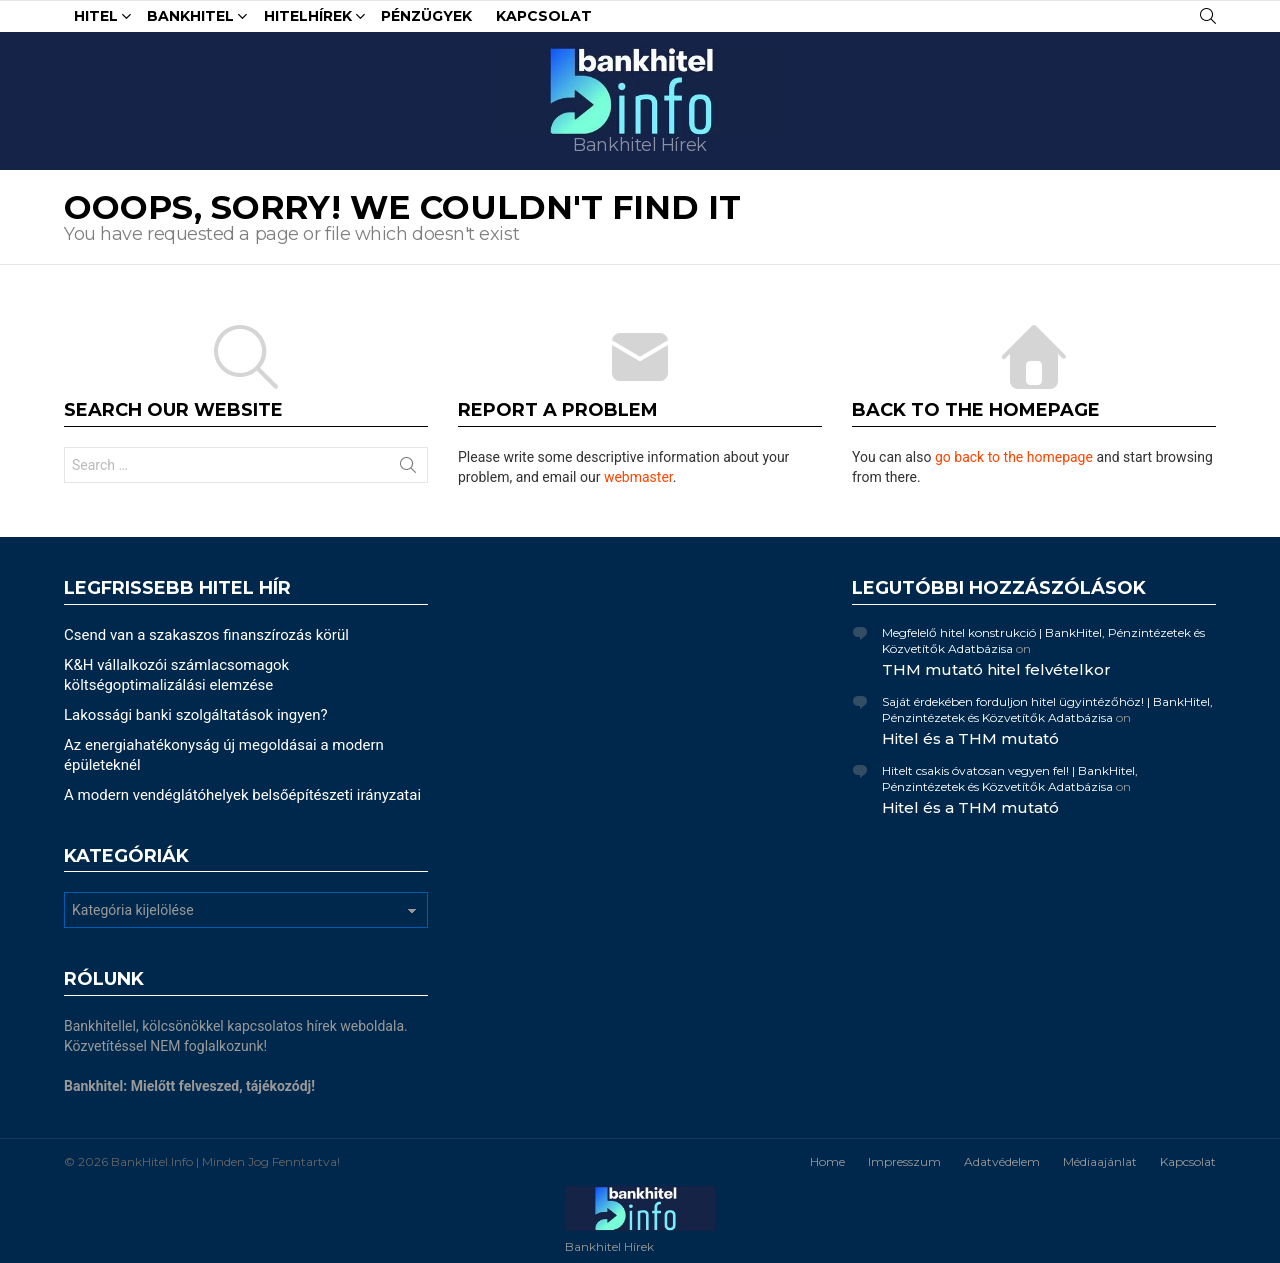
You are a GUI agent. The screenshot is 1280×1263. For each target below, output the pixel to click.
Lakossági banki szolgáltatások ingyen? (196, 715)
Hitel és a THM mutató (970, 738)
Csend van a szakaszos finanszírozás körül (206, 635)
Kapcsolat (544, 16)
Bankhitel (190, 19)
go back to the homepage (1014, 457)
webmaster (638, 477)
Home (827, 1161)
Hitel (96, 19)
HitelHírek (308, 19)
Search (408, 469)
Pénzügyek (426, 16)
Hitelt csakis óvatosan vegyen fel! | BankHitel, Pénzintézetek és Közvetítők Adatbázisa (1010, 778)
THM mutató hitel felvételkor (996, 669)
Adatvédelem (1002, 1161)
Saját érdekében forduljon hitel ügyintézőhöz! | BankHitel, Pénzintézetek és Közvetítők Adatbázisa (1047, 709)
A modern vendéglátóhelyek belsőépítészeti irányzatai (242, 795)
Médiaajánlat (1100, 1161)
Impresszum (904, 1161)
